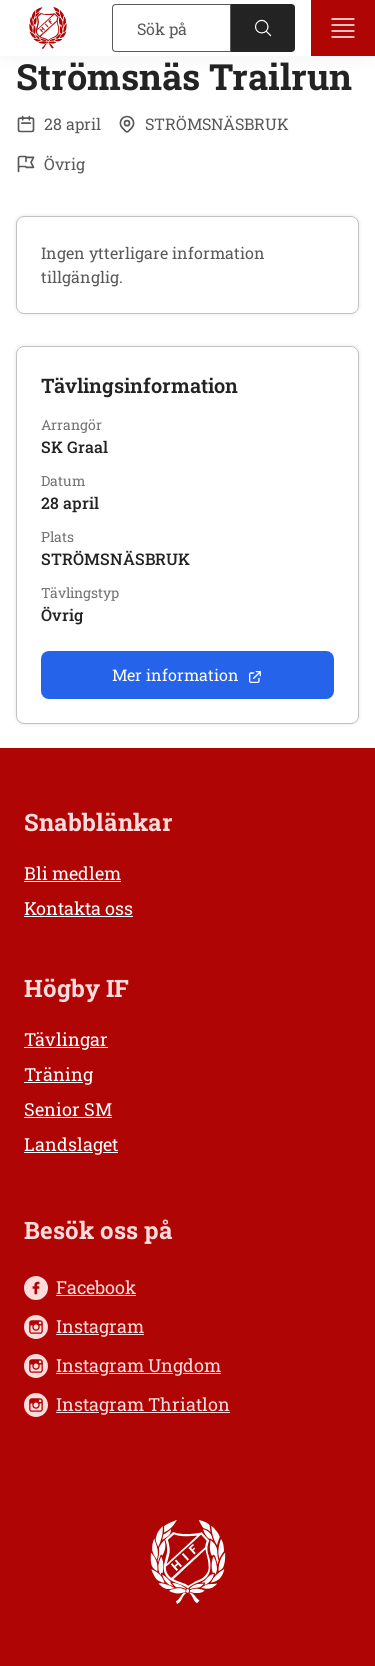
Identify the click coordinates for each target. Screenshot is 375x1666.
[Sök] (171, 28)
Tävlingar (66, 1039)
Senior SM (68, 1109)
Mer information (187, 674)
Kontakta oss (78, 908)
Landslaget (71, 1144)
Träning (58, 1074)
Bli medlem (72, 873)
